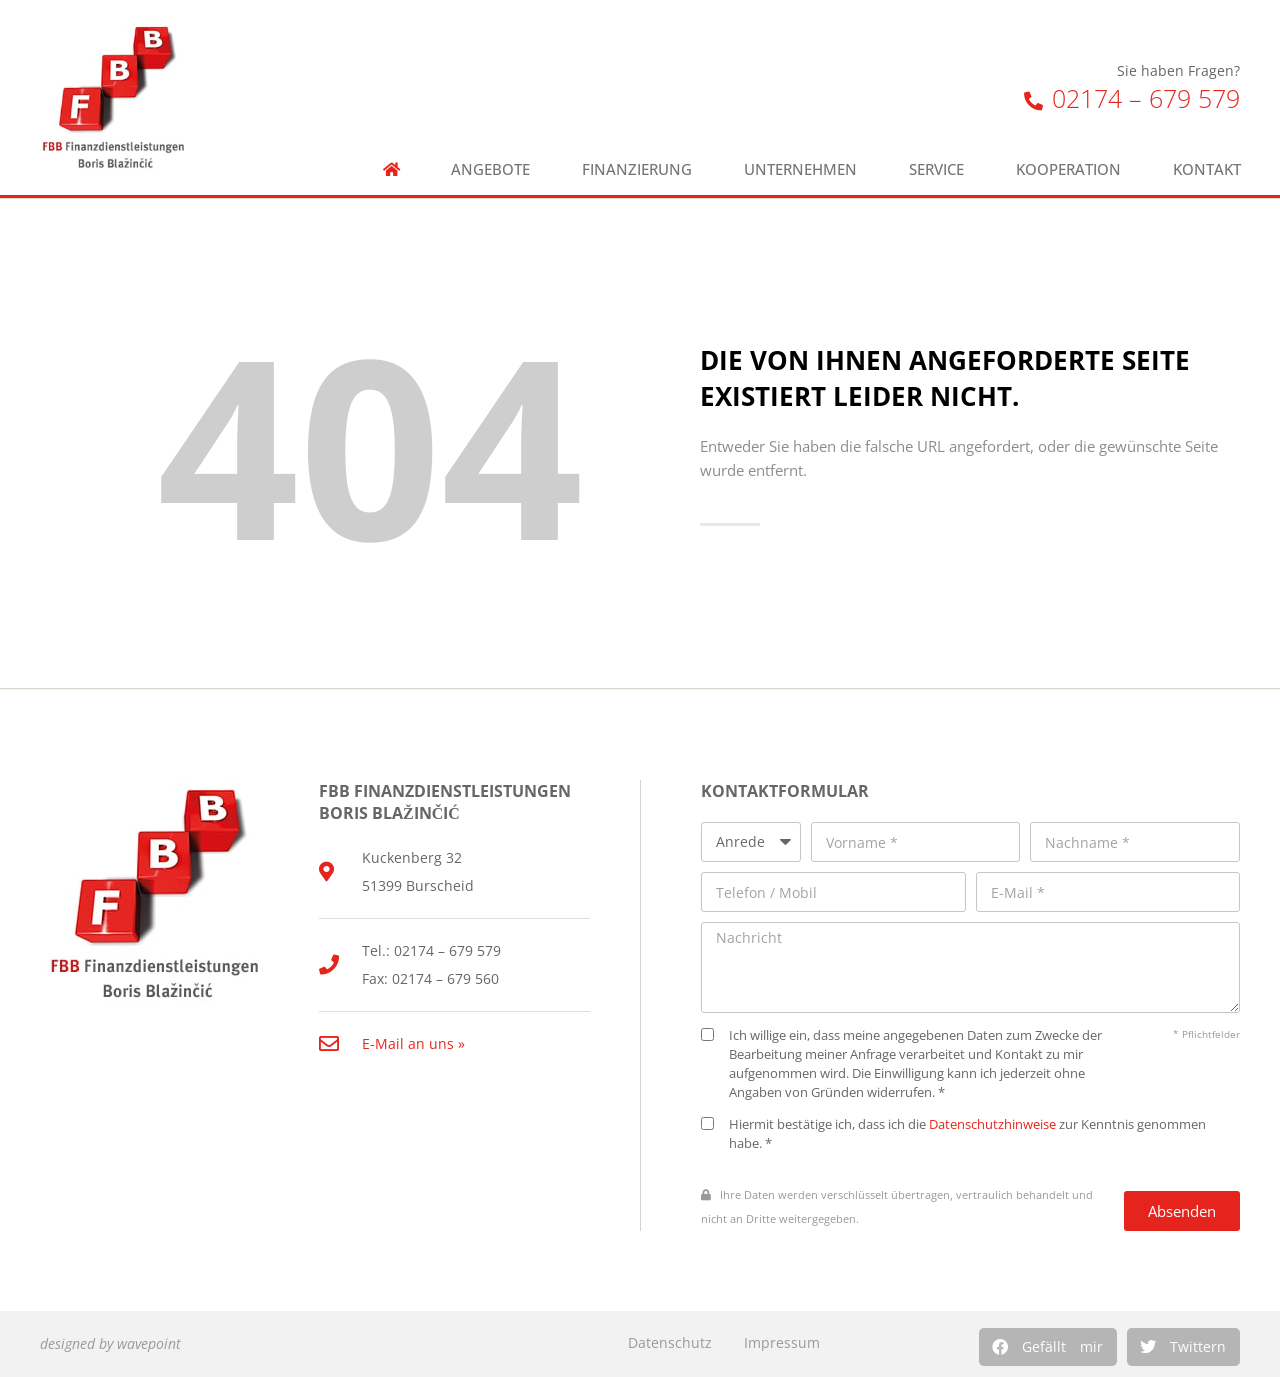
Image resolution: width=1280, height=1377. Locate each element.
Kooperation (1068, 169)
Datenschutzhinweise (992, 1124)
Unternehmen (800, 169)
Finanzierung (637, 169)
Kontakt (1207, 169)
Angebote (490, 169)
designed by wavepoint (110, 1343)
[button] (1048, 1347)
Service (936, 169)
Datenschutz (670, 1342)
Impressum (782, 1342)
